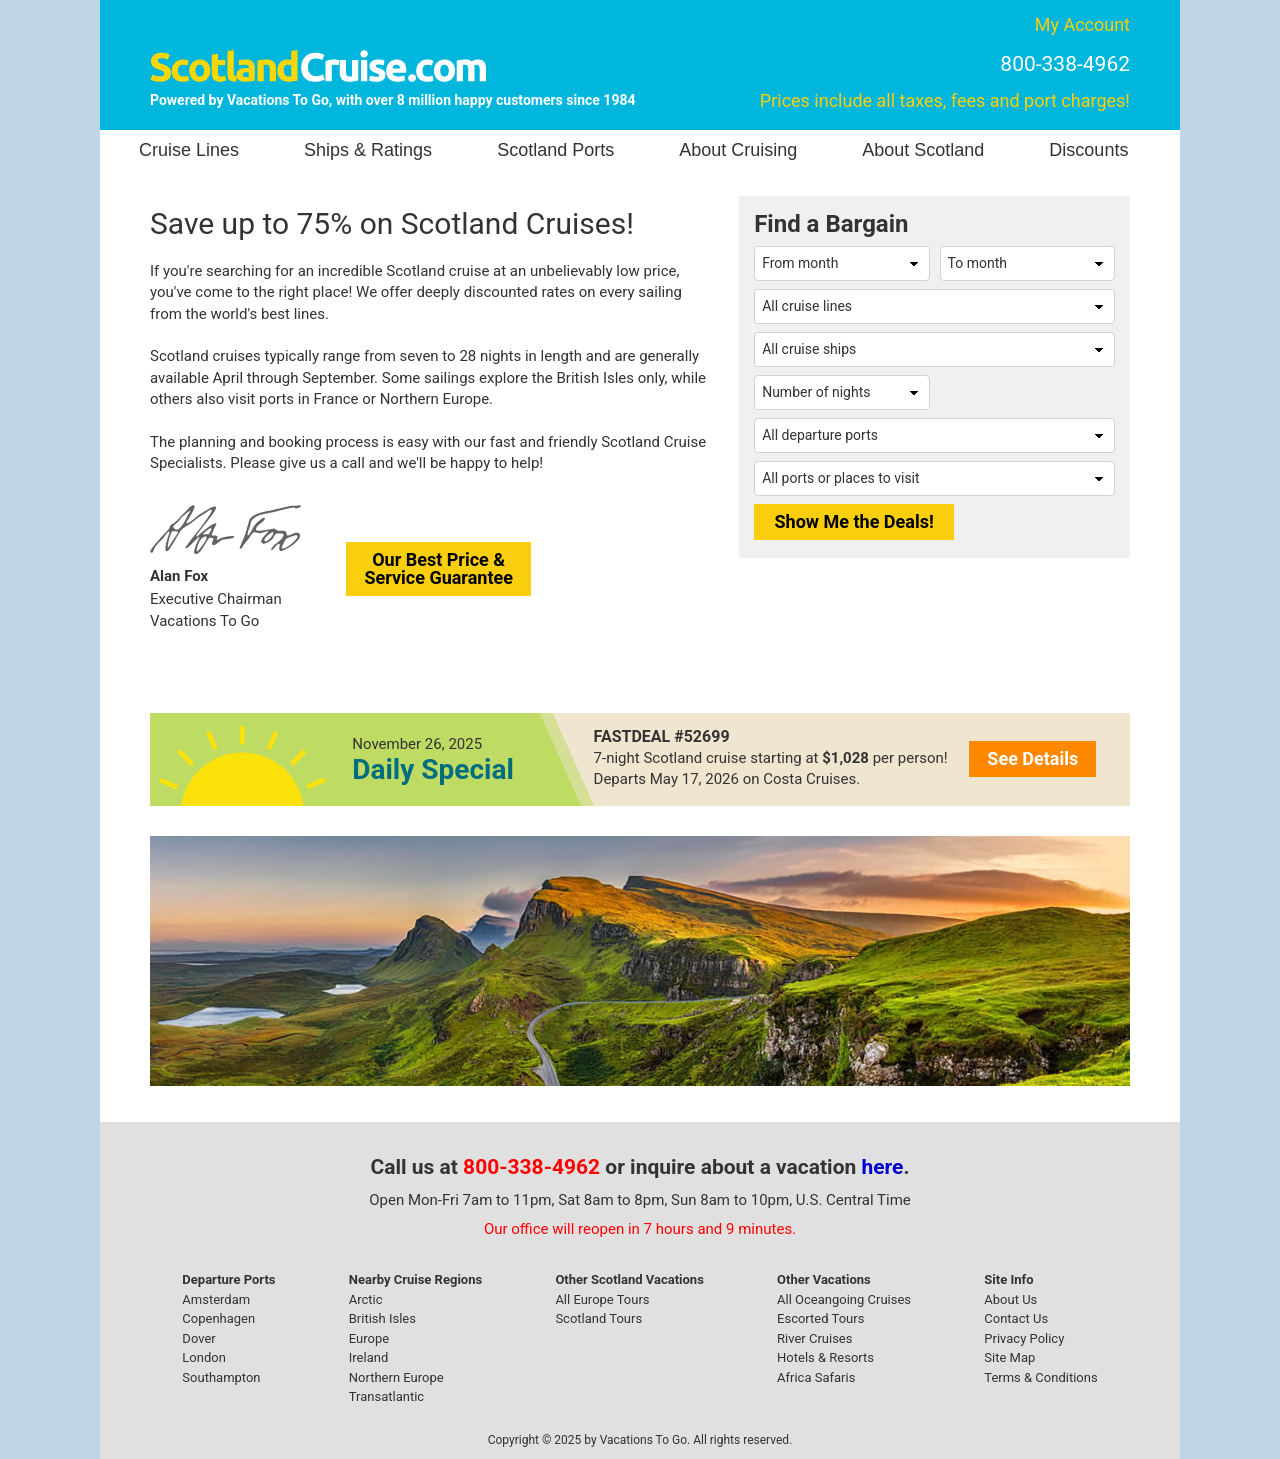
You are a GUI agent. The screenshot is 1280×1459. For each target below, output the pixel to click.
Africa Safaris (816, 1377)
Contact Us (1016, 1318)
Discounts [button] (1088, 150)
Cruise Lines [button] (189, 150)
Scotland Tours (598, 1318)
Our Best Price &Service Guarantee (438, 568)
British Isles (382, 1318)
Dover (198, 1338)
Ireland (368, 1357)
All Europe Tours (602, 1299)
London (204, 1357)
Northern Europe (396, 1377)
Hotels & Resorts (825, 1357)
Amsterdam (216, 1299)
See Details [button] (1032, 758)
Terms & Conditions (1040, 1377)
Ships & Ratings (368, 150)
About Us (1010, 1299)
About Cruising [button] (738, 150)
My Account (1082, 24)
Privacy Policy (1024, 1338)
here (883, 1167)
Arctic (366, 1299)
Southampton (221, 1377)
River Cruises (814, 1338)
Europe (369, 1338)
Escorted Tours (820, 1318)
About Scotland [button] (923, 150)
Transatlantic (386, 1396)
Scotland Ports (555, 150)
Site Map (1009, 1357)
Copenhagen (218, 1318)
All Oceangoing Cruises (844, 1299)
